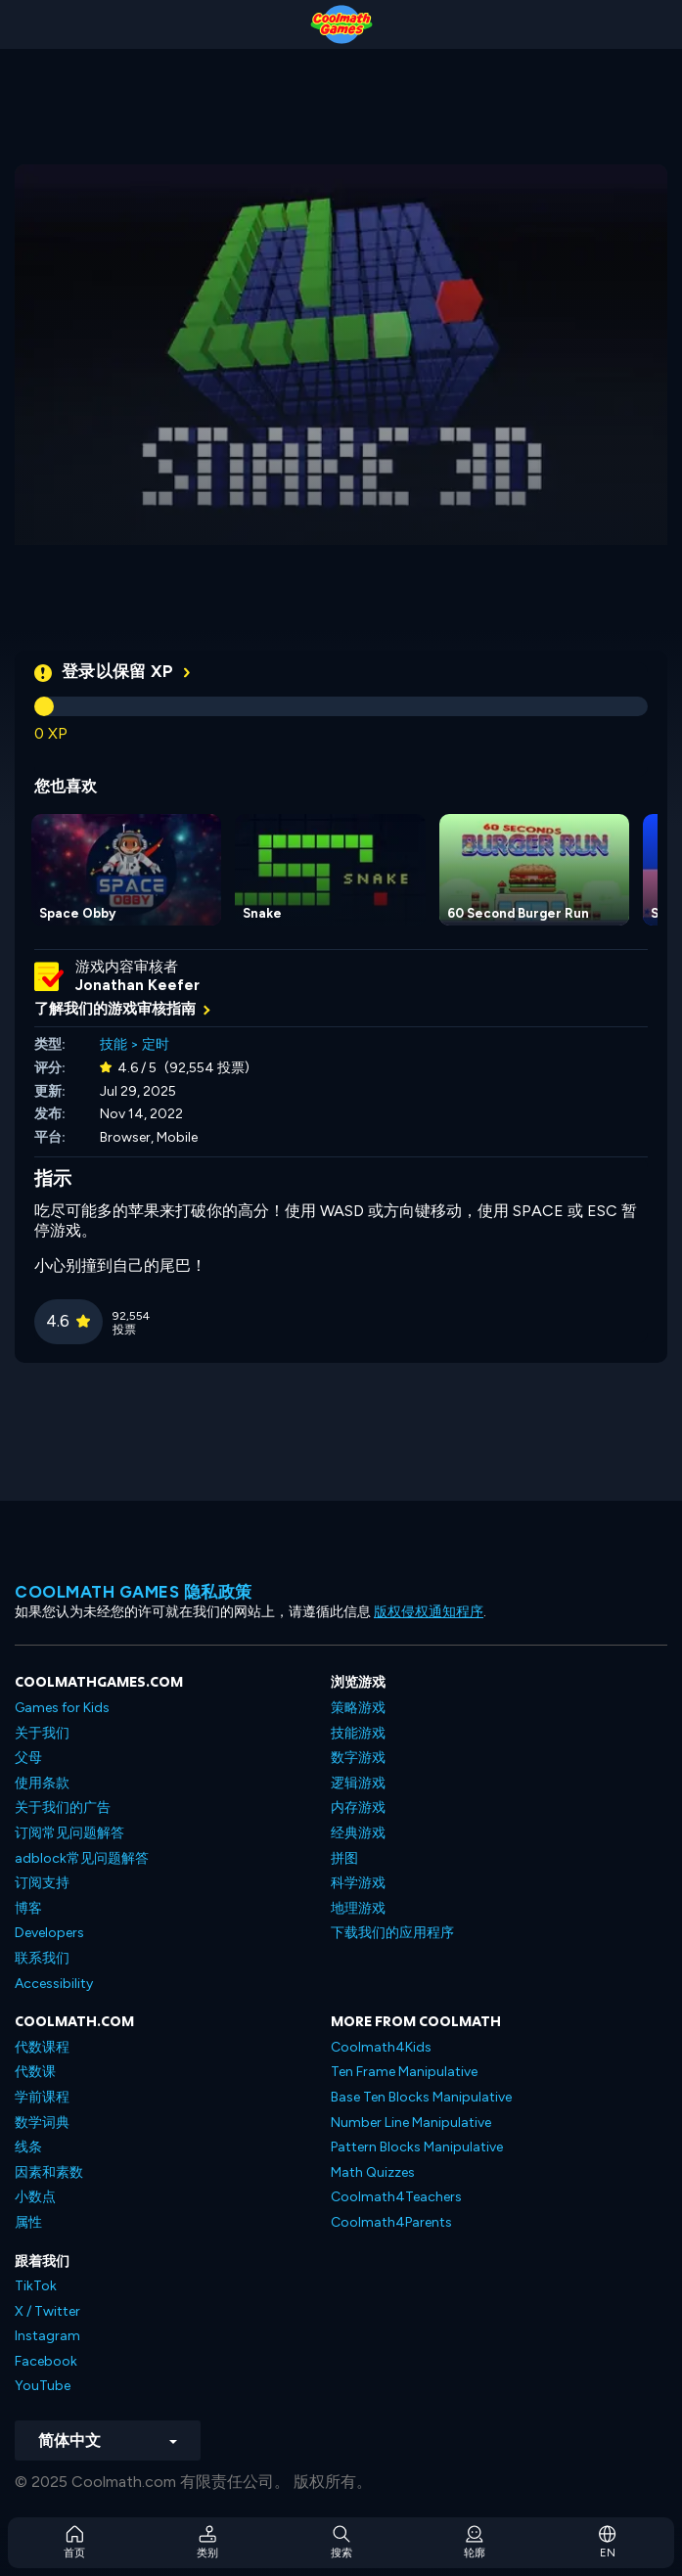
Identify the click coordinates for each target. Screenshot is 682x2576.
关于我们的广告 (63, 1807)
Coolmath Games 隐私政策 (133, 1592)
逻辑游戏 (358, 1783)
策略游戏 (358, 1707)
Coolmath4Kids (381, 2047)
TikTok (36, 2286)
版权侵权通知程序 (428, 1612)
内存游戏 (358, 1807)
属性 (28, 2222)
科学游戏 (358, 1883)
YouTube (42, 2385)
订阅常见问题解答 (69, 1833)
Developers (49, 1932)
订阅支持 (42, 1883)
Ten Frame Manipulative (404, 2071)
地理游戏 (358, 1908)
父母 (28, 1757)
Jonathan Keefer (137, 985)
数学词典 (42, 2122)
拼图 (344, 1858)
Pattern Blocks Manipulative (417, 2147)
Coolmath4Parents (391, 2222)
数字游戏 (358, 1757)
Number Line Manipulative (411, 2122)
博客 (28, 1908)
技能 (113, 1044)
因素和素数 (49, 2172)
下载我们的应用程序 (392, 1932)
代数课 (35, 2071)
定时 (155, 1044)
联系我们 (42, 1958)
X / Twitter (47, 2311)
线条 (28, 2147)
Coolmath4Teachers (396, 2197)
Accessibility (54, 1983)
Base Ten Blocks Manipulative (421, 2097)
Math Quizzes (373, 2172)
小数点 (35, 2197)
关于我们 (42, 1733)
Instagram (47, 2335)
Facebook (46, 2361)
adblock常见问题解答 (82, 1858)
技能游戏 (358, 1733)
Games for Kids (62, 1707)
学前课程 (42, 2097)
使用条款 (42, 1783)
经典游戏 (358, 1833)
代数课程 (42, 2047)
